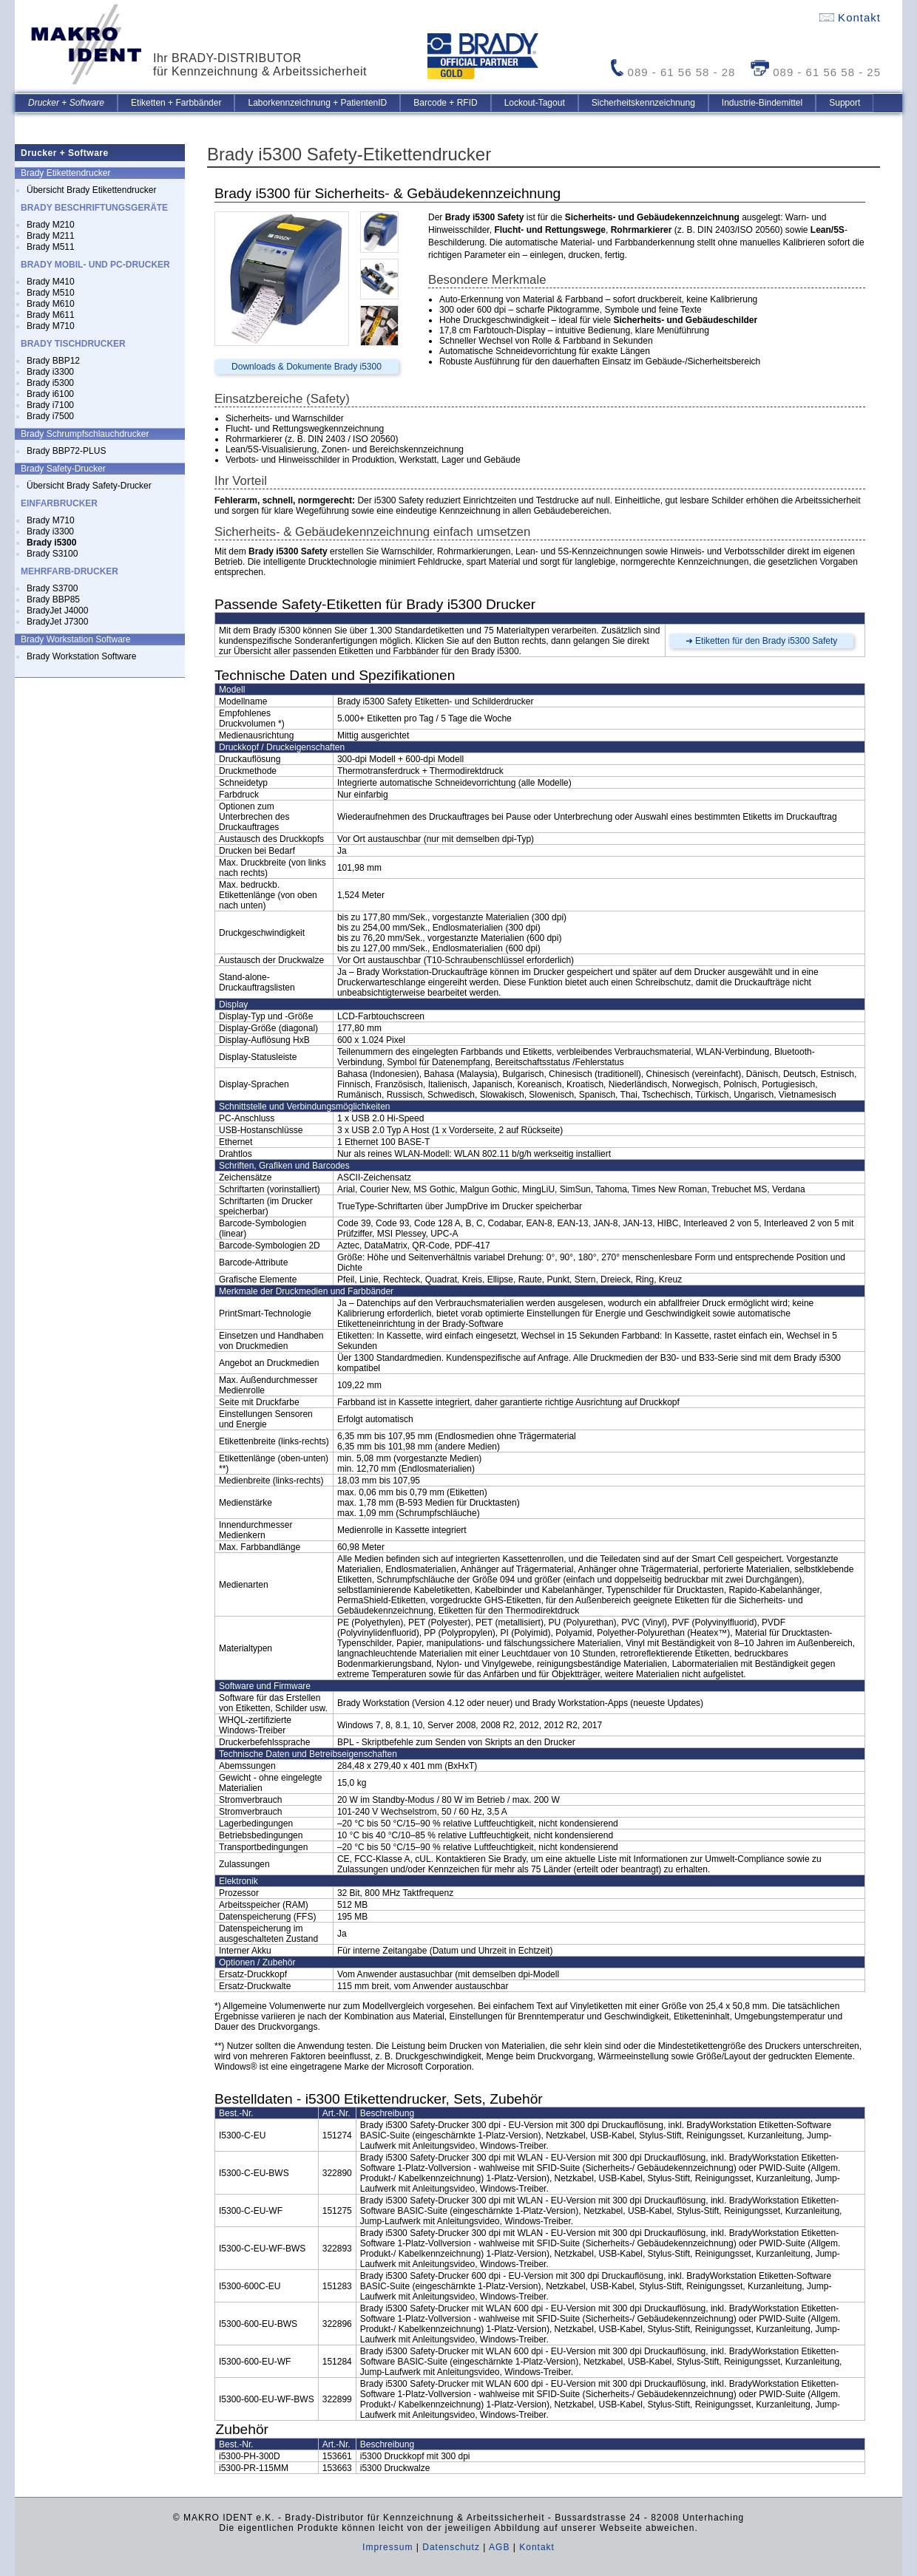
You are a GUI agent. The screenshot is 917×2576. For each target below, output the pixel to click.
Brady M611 (51, 315)
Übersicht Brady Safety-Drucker (89, 485)
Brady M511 (51, 247)
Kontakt (850, 17)
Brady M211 (51, 236)
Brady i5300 (50, 383)
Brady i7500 (50, 416)
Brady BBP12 (53, 361)
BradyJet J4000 (57, 610)
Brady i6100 (50, 394)
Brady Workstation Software (82, 656)
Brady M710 (51, 326)
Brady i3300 (50, 372)
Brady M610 (51, 304)
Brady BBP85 (53, 599)
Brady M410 (51, 281)
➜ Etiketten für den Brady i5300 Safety (761, 641)
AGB (499, 2547)
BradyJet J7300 (57, 621)
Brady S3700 (52, 588)
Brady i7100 (50, 405)
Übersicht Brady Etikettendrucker (91, 190)
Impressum (387, 2547)
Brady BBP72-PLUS (66, 451)
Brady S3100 (52, 553)
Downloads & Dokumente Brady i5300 (306, 366)
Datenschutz (451, 2547)
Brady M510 (51, 293)
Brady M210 (51, 225)
